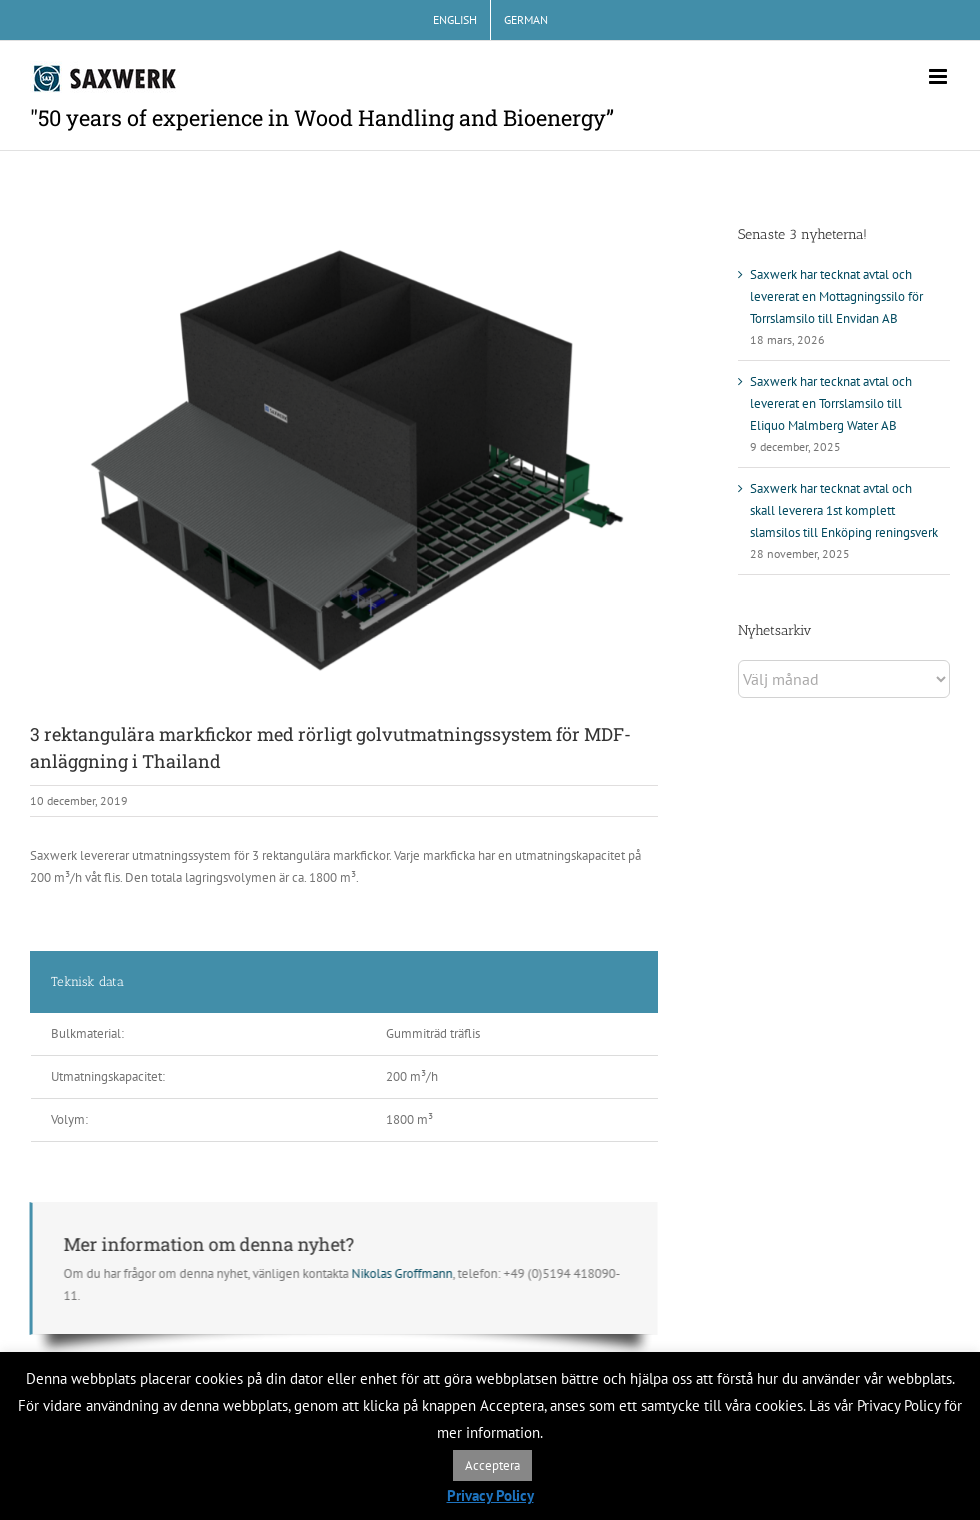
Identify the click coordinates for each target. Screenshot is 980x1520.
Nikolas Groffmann (397, 1273)
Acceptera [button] (492, 1465)
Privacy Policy (490, 1495)
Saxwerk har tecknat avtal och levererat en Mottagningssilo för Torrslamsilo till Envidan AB (836, 296)
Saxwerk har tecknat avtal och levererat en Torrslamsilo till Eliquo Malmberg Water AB (831, 403)
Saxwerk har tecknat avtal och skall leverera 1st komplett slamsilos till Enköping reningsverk (844, 510)
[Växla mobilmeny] (939, 76)
